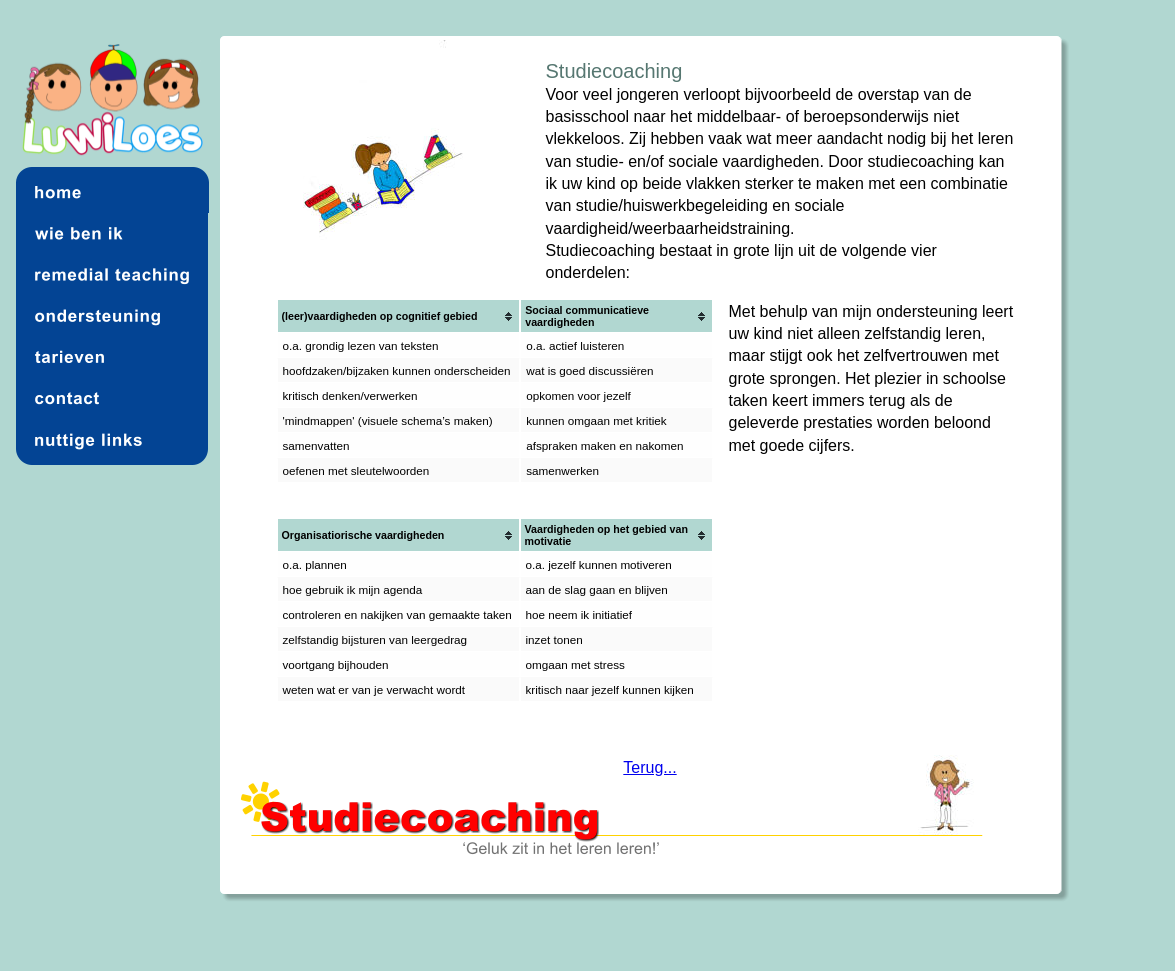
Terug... (649, 767)
